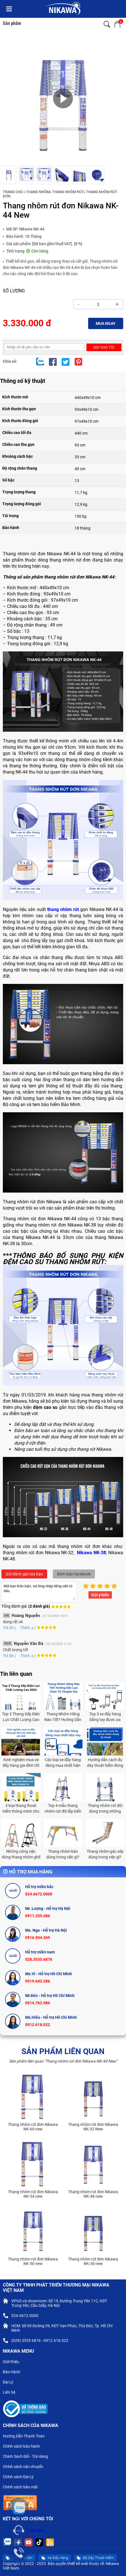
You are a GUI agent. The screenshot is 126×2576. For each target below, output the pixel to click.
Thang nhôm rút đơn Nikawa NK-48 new (93, 2194)
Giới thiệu (13, 2362)
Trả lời (8, 1627)
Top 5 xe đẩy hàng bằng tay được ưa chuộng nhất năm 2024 (105, 1717)
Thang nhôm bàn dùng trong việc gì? (62, 1854)
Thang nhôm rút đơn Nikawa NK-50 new (33, 2261)
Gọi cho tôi (103, 347)
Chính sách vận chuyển (25, 2467)
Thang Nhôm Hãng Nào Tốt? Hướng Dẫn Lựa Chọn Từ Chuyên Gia (62, 1717)
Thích (23, 1627)
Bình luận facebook (74, 1574)
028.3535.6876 (38, 1959)
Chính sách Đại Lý (20, 2477)
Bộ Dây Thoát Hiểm (95, 2558)
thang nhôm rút (63, 909)
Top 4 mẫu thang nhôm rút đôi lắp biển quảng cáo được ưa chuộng (63, 1809)
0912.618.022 (37, 2024)
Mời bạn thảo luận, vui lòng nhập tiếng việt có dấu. (39, 1591)
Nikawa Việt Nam (29, 2530)
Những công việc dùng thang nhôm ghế (21, 1854)
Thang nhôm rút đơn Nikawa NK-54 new (33, 2194)
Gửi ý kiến (100, 1595)
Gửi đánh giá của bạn (24, 1574)
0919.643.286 (37, 1981)
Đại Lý (10, 2382)
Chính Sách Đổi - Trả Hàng (28, 2457)
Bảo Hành (14, 2372)
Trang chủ (13, 192)
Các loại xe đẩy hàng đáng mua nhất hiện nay (63, 1763)
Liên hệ (11, 2393)
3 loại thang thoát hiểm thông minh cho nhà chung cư (21, 1809)
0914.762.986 (37, 2003)
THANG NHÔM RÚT (67, 192)
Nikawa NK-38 (91, 1552)
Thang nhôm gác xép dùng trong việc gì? (105, 1854)
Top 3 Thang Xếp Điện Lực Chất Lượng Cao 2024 (21, 1717)
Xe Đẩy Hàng (54, 2558)
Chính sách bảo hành (23, 2447)
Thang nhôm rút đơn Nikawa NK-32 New (93, 2126)
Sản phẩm (12, 23)
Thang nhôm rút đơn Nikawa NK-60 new (33, 2126)
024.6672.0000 (38, 1894)
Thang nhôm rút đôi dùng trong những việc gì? (105, 1809)
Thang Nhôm (38, 192)
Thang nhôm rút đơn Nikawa (32, 1218)
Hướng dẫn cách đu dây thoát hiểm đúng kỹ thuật (105, 1763)
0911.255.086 (37, 1916)
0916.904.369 (37, 1937)
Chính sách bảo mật (22, 2487)
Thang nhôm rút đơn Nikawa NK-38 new (93, 2261)
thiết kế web (77, 2563)
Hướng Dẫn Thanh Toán (26, 2436)
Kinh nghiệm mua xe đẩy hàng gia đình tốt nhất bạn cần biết (21, 1763)
